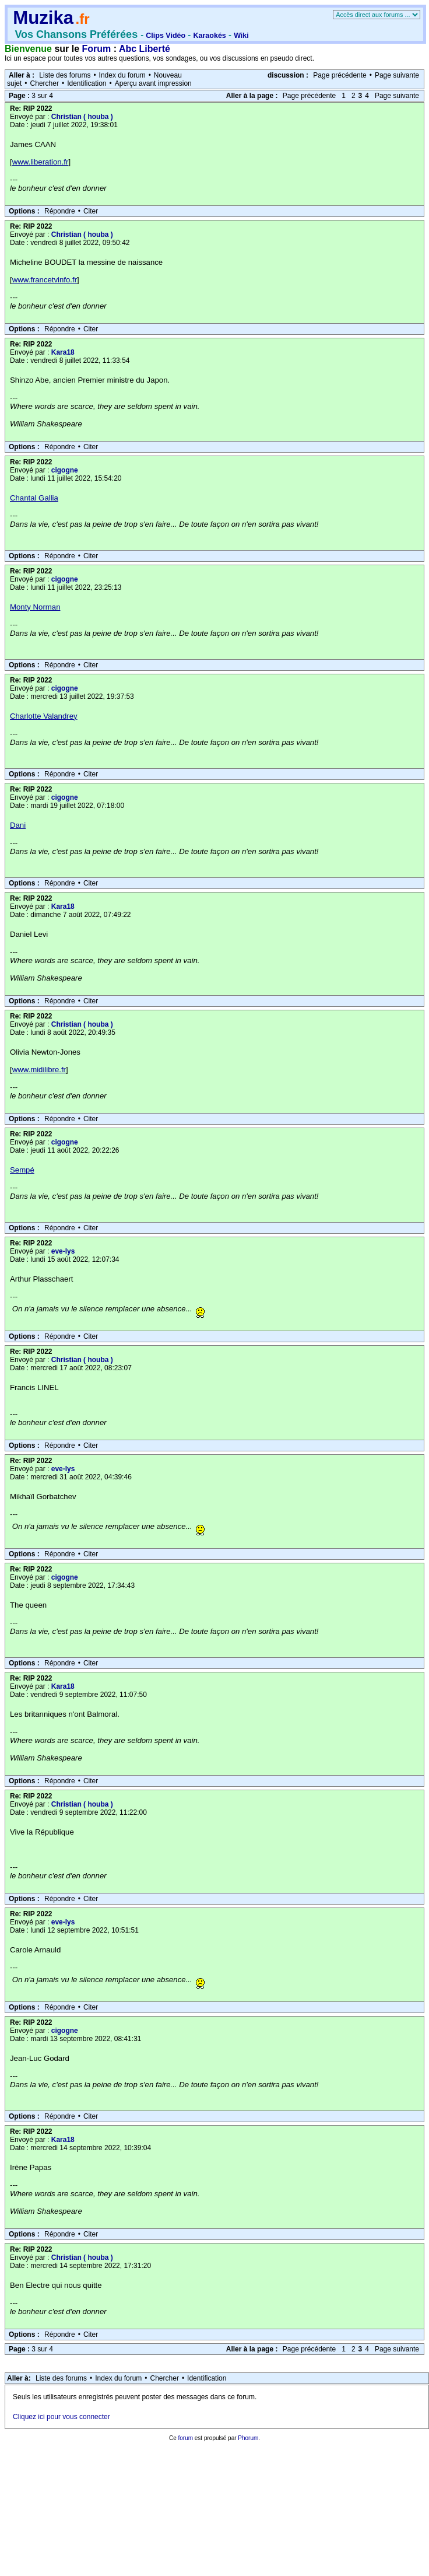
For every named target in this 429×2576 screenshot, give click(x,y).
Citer (90, 211)
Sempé (22, 1170)
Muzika (43, 18)
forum (185, 2438)
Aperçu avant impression (153, 83)
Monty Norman (35, 607)
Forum (96, 49)
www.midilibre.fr (39, 1069)
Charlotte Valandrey (44, 716)
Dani (18, 825)
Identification (86, 83)
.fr (82, 19)
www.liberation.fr (40, 162)
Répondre (59, 211)
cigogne (64, 470)
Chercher (44, 83)
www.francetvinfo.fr (44, 279)
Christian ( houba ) (82, 117)
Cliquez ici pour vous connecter (61, 2417)
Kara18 (63, 352)
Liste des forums (64, 75)
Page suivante (397, 75)
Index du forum (122, 75)
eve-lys (63, 1251)
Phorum (248, 2438)
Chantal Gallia (34, 498)
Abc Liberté (144, 49)
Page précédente (339, 75)
